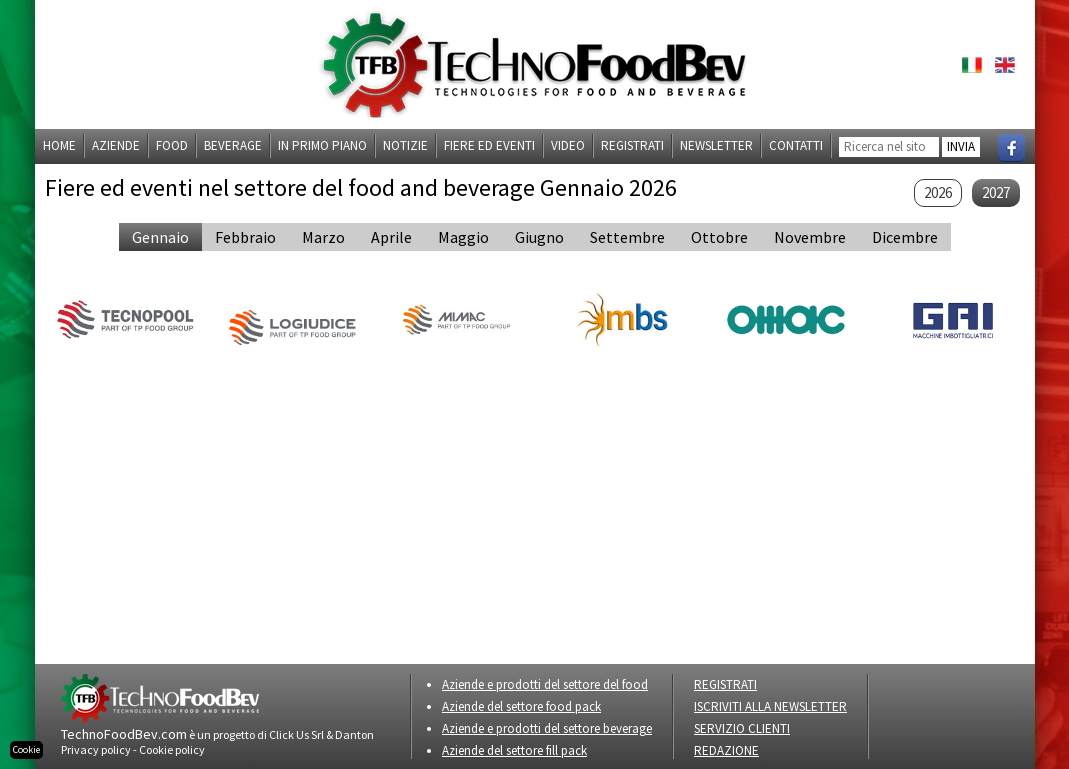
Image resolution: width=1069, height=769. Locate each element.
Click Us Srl (296, 734)
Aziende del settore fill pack (514, 750)
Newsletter (716, 145)
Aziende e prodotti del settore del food (545, 684)
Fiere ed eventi (489, 145)
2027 (996, 192)
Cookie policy (172, 749)
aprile (391, 237)
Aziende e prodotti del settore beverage (547, 728)
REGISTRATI (725, 684)
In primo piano (322, 145)
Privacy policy (96, 749)
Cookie (26, 749)
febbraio (245, 237)
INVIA (961, 146)
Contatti (796, 145)
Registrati (632, 145)
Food (172, 145)
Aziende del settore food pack (521, 706)
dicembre (905, 237)
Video (568, 145)
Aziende (116, 145)
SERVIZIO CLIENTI (742, 728)
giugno (539, 237)
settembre (627, 237)
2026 (938, 192)
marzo (323, 237)
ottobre (719, 237)
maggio (463, 237)
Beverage (233, 145)
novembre (810, 237)
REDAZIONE (726, 750)
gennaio (160, 237)
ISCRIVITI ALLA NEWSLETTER (770, 706)
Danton (354, 734)
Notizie (405, 145)
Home (59, 145)
